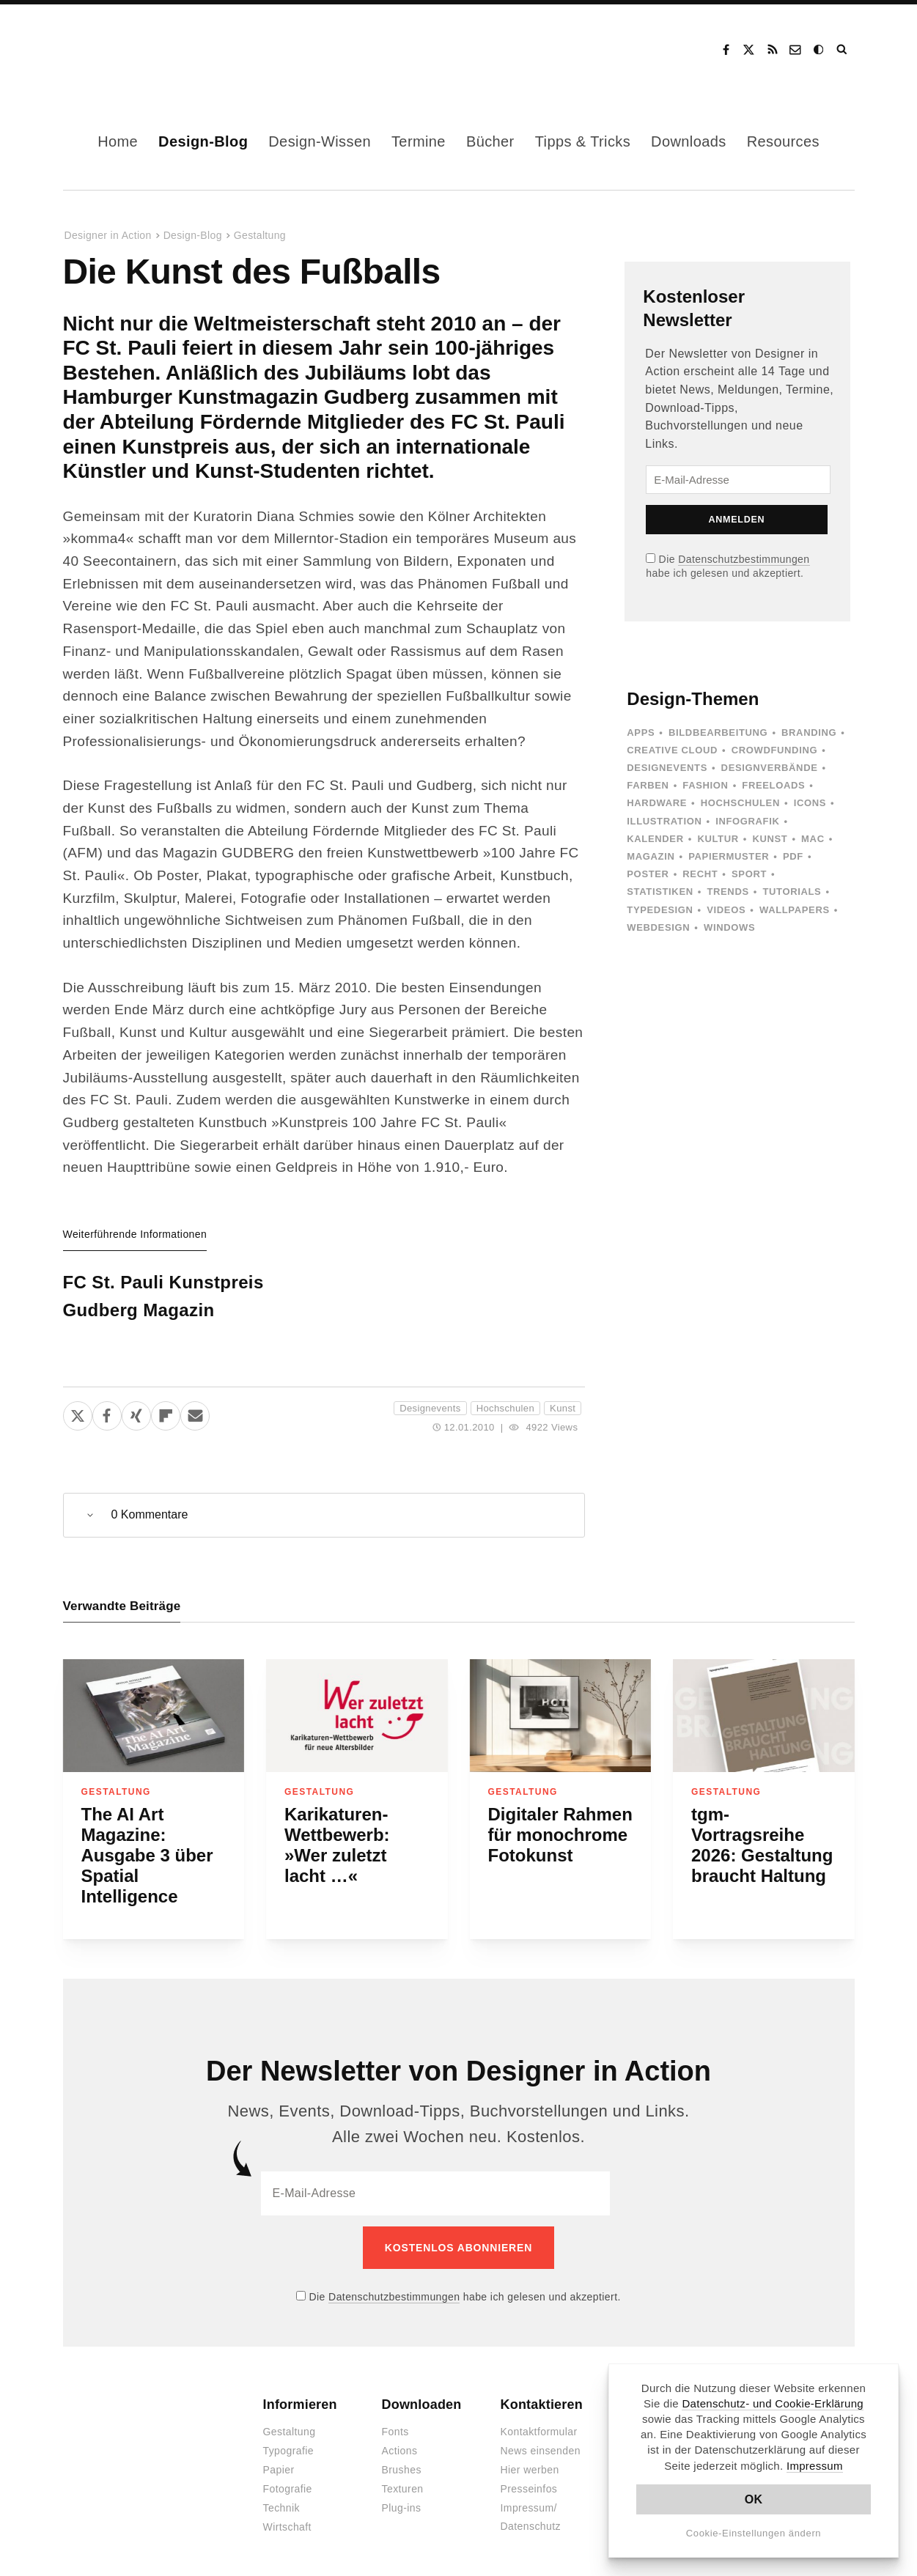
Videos (726, 909)
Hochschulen (505, 1408)
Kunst (562, 1408)
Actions (400, 2440)
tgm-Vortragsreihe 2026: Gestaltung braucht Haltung (762, 1845)
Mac (813, 838)
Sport (749, 873)
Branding (808, 732)
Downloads (688, 141)
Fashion (705, 785)
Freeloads (773, 785)
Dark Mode (819, 50)
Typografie (288, 2440)
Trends (727, 891)
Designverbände (769, 767)
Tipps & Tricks (582, 141)
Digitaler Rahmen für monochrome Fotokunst (560, 1834)
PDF (793, 856)
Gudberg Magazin (139, 1310)
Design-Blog (203, 141)
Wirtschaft (287, 2517)
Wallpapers (794, 909)
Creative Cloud (672, 750)
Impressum (815, 2465)
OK (754, 2499)
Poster (648, 873)
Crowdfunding (775, 750)
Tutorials (791, 891)
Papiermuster (728, 856)
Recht (700, 873)
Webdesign (658, 927)
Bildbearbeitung (718, 732)
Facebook (725, 50)
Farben (648, 785)
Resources (783, 141)
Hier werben (530, 2459)
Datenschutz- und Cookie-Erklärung (772, 2403)
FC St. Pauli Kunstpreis (163, 1282)
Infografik (747, 821)
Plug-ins (401, 2497)
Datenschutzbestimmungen (743, 559)
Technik (281, 2497)
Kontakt (796, 50)
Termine (418, 141)
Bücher (490, 141)
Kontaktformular (539, 2421)
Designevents (429, 1408)
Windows (729, 927)
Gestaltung (260, 235)
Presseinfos (529, 2478)
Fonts (395, 2421)
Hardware (657, 802)
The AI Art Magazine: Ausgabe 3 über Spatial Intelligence (147, 1855)
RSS (772, 50)
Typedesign (660, 909)
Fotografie (287, 2478)
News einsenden (541, 2440)
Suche (843, 50)
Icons (810, 802)
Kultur (717, 838)
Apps (641, 732)
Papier (279, 2459)
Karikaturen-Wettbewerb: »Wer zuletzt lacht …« (337, 1845)
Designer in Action (139, 49)
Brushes (401, 2459)
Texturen (403, 2478)
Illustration (664, 821)
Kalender (655, 838)
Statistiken (660, 891)
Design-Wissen (319, 141)
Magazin (650, 856)
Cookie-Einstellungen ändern (754, 2533)
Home (117, 141)
